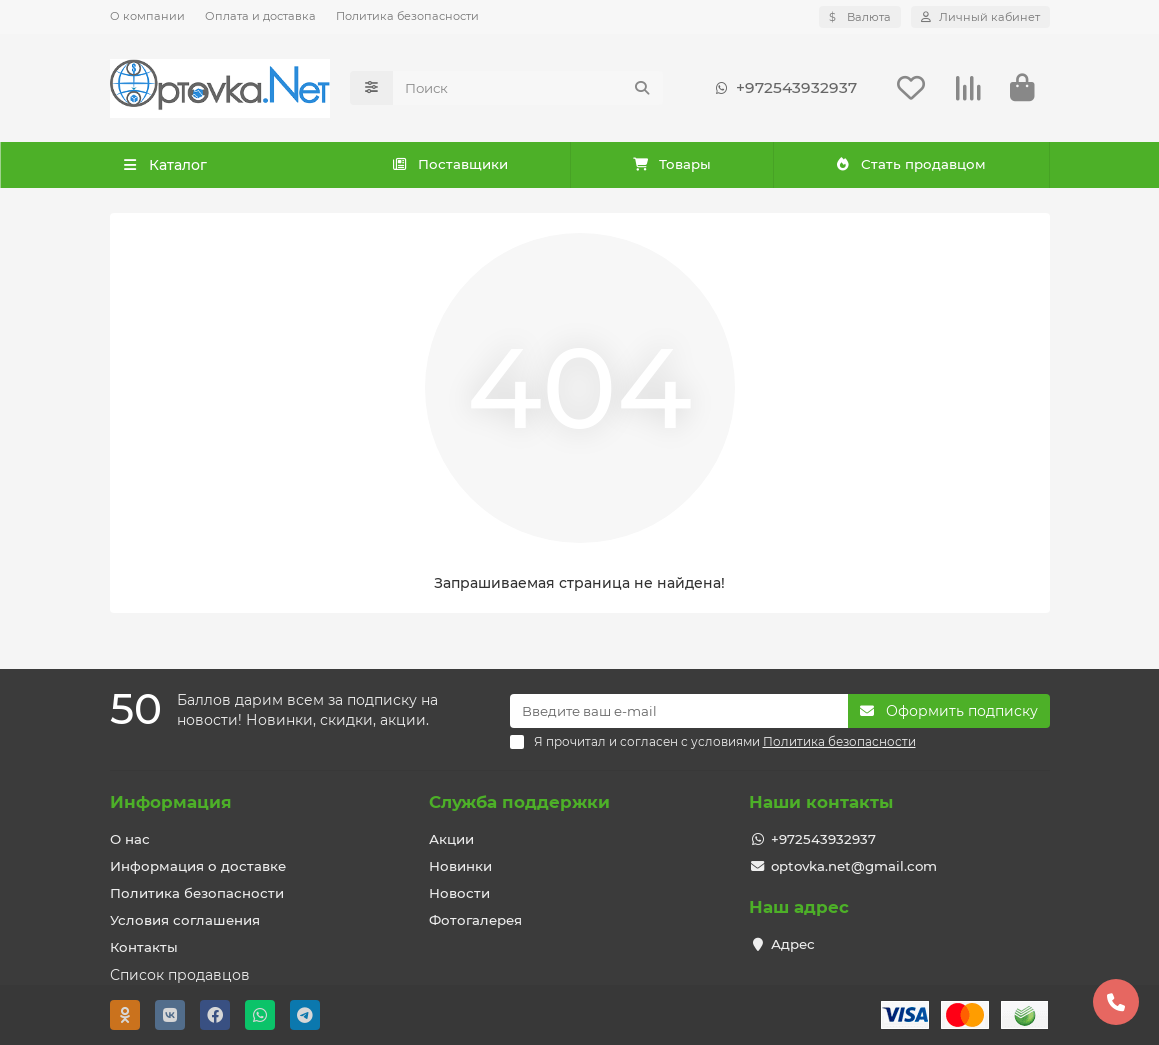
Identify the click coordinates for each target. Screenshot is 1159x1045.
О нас (130, 839)
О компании (147, 16)
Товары (671, 165)
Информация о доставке (198, 866)
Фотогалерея (475, 920)
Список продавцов (180, 975)
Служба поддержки (519, 802)
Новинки (460, 866)
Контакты (144, 947)
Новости (459, 893)
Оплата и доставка (260, 16)
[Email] (679, 711)
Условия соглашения (185, 920)
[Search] (528, 88)
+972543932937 (782, 88)
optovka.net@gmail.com (854, 866)
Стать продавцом (911, 165)
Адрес (793, 944)
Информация (171, 802)
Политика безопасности (407, 16)
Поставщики (450, 165)
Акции (451, 839)
